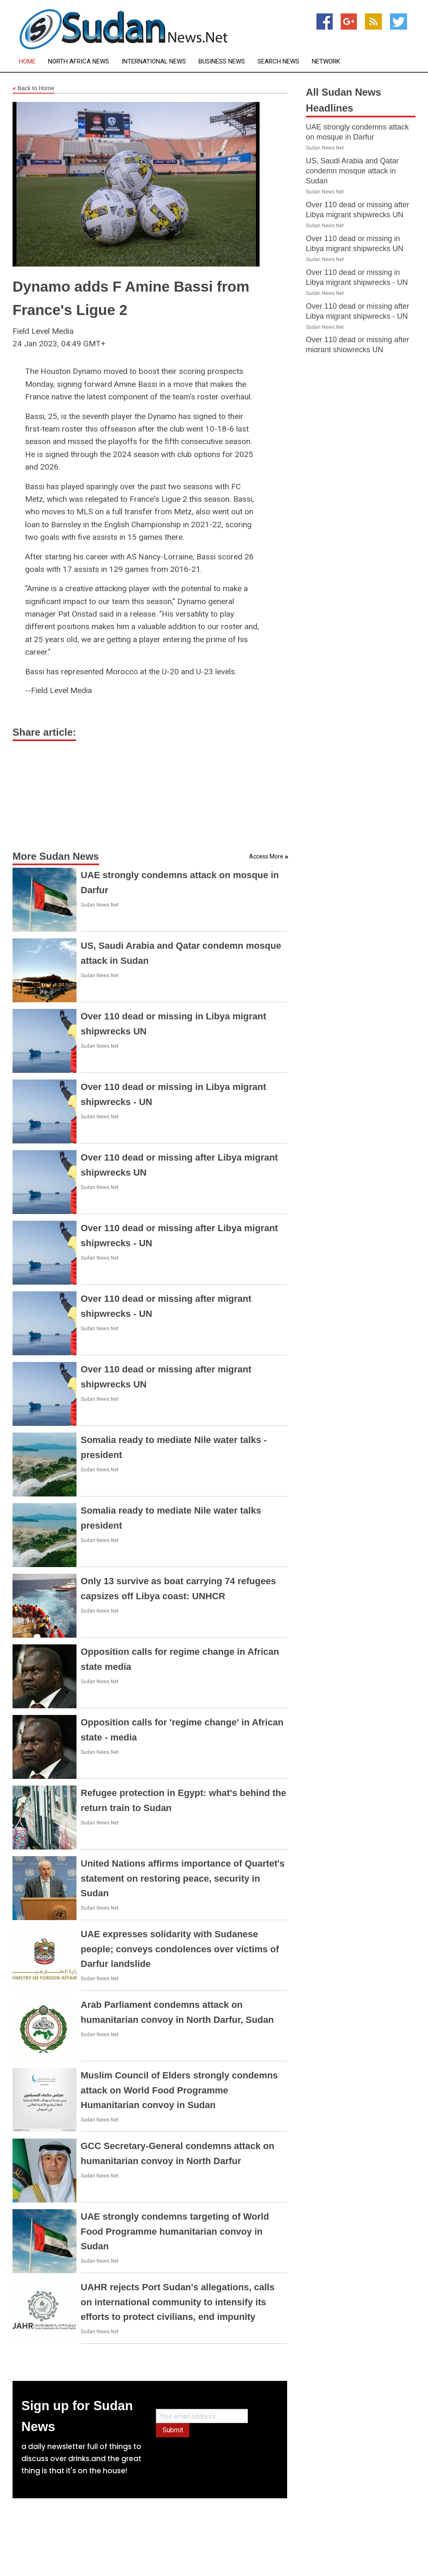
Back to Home (33, 88)
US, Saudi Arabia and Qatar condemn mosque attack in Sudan (352, 171)
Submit (173, 2430)
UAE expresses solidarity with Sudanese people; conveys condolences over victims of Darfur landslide (180, 1949)
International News (154, 61)
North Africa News (78, 61)
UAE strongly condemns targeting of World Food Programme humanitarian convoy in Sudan (175, 2231)
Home (27, 61)
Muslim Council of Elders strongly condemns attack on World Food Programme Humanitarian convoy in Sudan (179, 2090)
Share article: (44, 732)
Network (326, 61)
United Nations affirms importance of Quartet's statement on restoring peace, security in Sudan (183, 1878)
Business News (222, 61)
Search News (278, 61)
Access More (266, 856)
